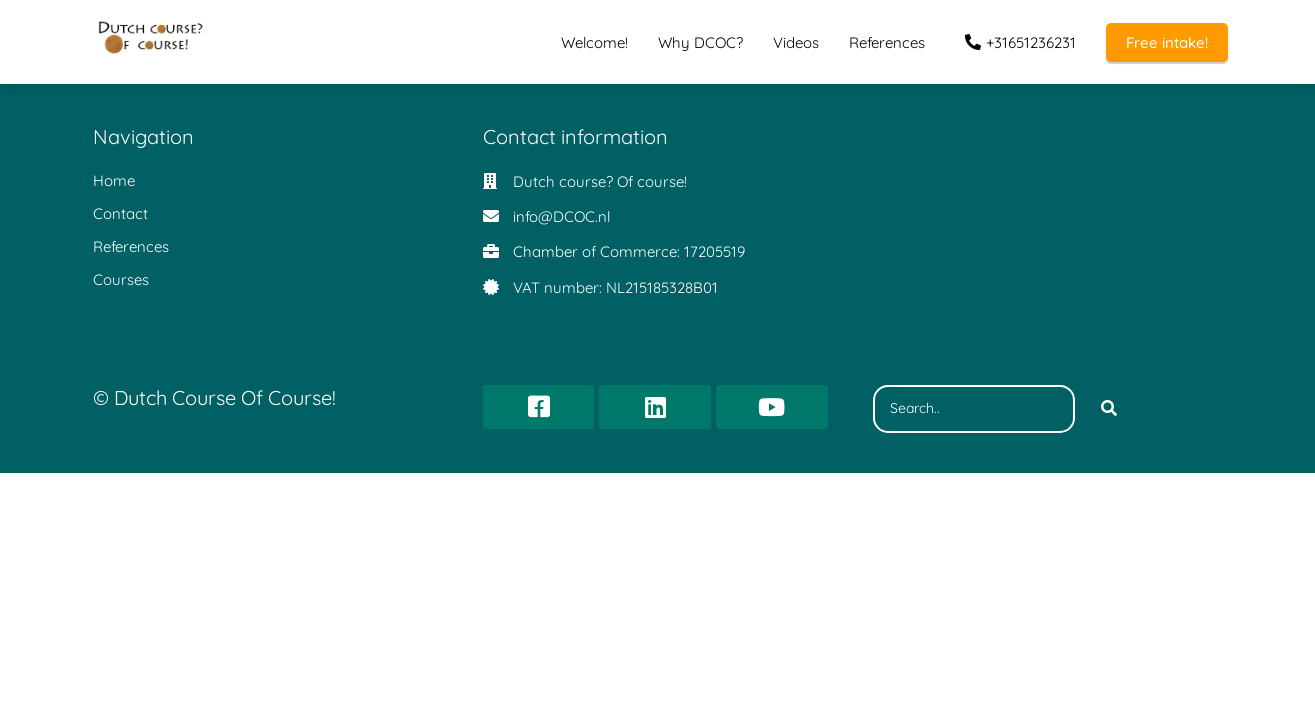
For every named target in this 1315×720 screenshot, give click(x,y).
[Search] (1109, 409)
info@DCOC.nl (561, 216)
